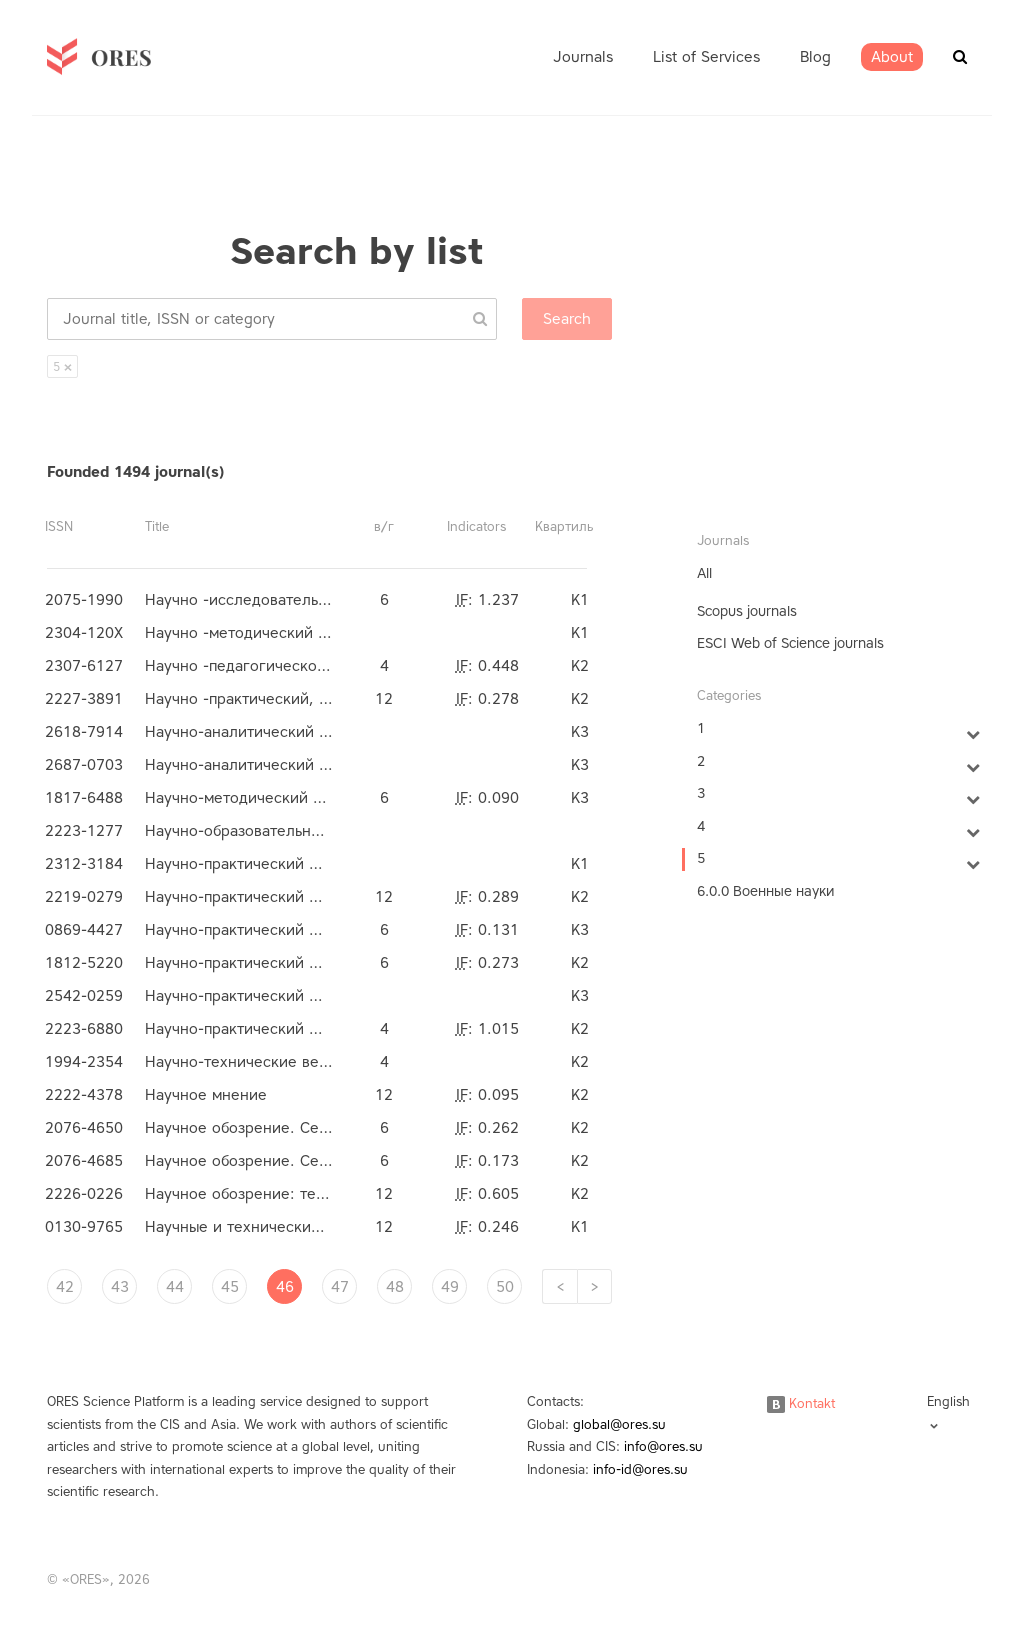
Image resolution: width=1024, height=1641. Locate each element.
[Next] (594, 1286)
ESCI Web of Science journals (790, 643)
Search (567, 319)
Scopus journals (747, 611)
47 (340, 1287)
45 (230, 1287)
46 (285, 1287)
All (704, 573)
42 (65, 1287)
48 (395, 1287)
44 (175, 1287)
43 (120, 1287)
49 (450, 1287)
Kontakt (801, 1403)
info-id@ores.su (640, 1469)
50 (505, 1287)
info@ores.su (663, 1446)
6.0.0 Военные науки (765, 891)
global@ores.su (619, 1424)
